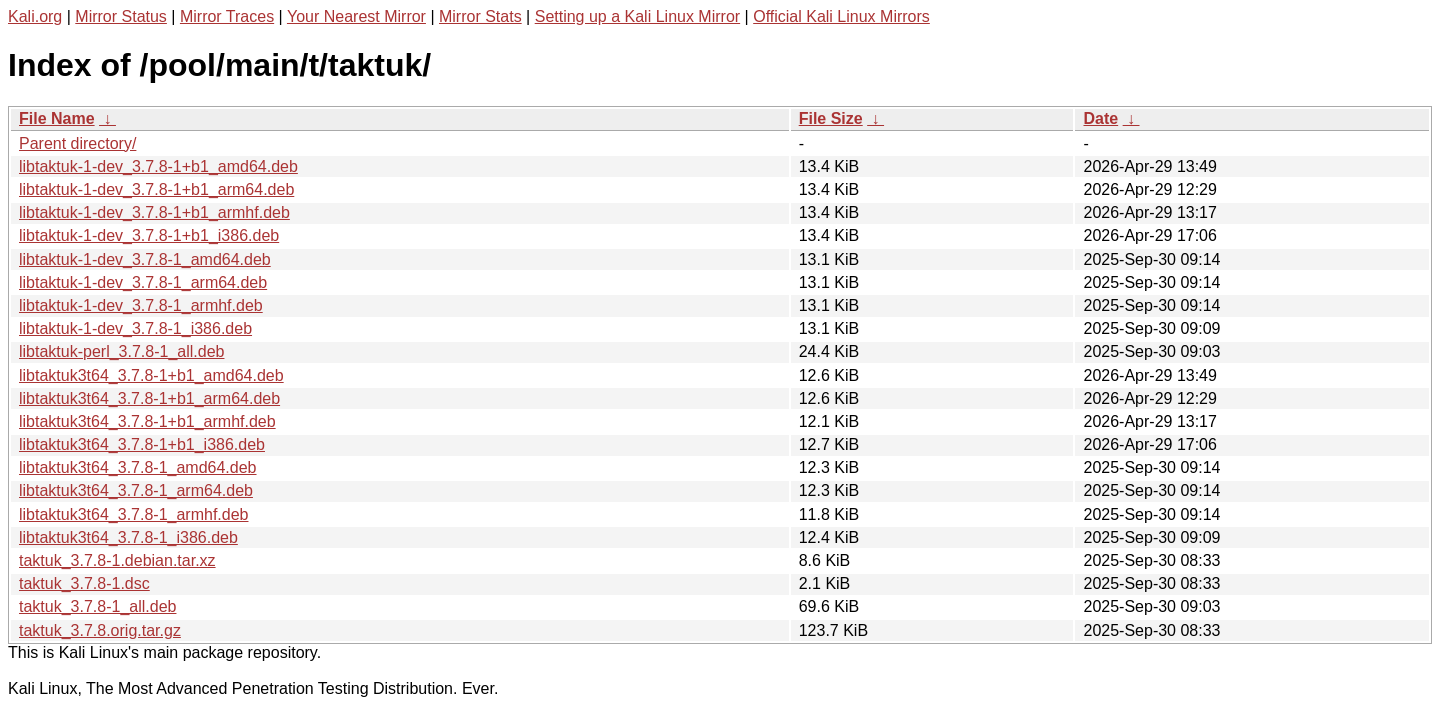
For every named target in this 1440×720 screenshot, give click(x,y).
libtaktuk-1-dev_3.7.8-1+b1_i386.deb (149, 235)
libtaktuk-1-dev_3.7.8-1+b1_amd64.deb (158, 166)
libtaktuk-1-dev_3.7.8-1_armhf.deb (141, 305)
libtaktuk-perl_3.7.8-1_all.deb (121, 351)
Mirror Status (121, 16)
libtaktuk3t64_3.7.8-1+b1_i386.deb (142, 444)
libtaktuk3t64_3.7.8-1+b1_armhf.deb (147, 421)
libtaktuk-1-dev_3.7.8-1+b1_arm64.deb (156, 189)
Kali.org (35, 16)
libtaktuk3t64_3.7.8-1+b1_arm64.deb (149, 398)
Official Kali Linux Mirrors (841, 16)
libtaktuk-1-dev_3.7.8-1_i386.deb (135, 328)
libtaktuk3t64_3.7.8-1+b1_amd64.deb (151, 375)
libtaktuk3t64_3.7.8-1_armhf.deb (133, 514)
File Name (57, 118)
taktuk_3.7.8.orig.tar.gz (100, 630)
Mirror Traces (227, 16)
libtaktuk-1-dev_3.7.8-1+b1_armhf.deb (154, 212)
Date (1100, 118)
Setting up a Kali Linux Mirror (637, 16)
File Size (831, 118)
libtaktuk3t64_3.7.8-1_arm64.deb (136, 490)
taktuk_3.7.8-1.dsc (84, 583)
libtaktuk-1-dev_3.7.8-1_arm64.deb (143, 282)
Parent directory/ (77, 143)
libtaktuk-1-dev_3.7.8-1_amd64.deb (145, 259)
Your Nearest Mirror (356, 16)
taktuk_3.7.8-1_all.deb (97, 606)
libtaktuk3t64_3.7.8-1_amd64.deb (138, 467)
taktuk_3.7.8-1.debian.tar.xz (117, 560)
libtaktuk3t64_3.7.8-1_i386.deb (128, 537)
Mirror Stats (480, 16)
